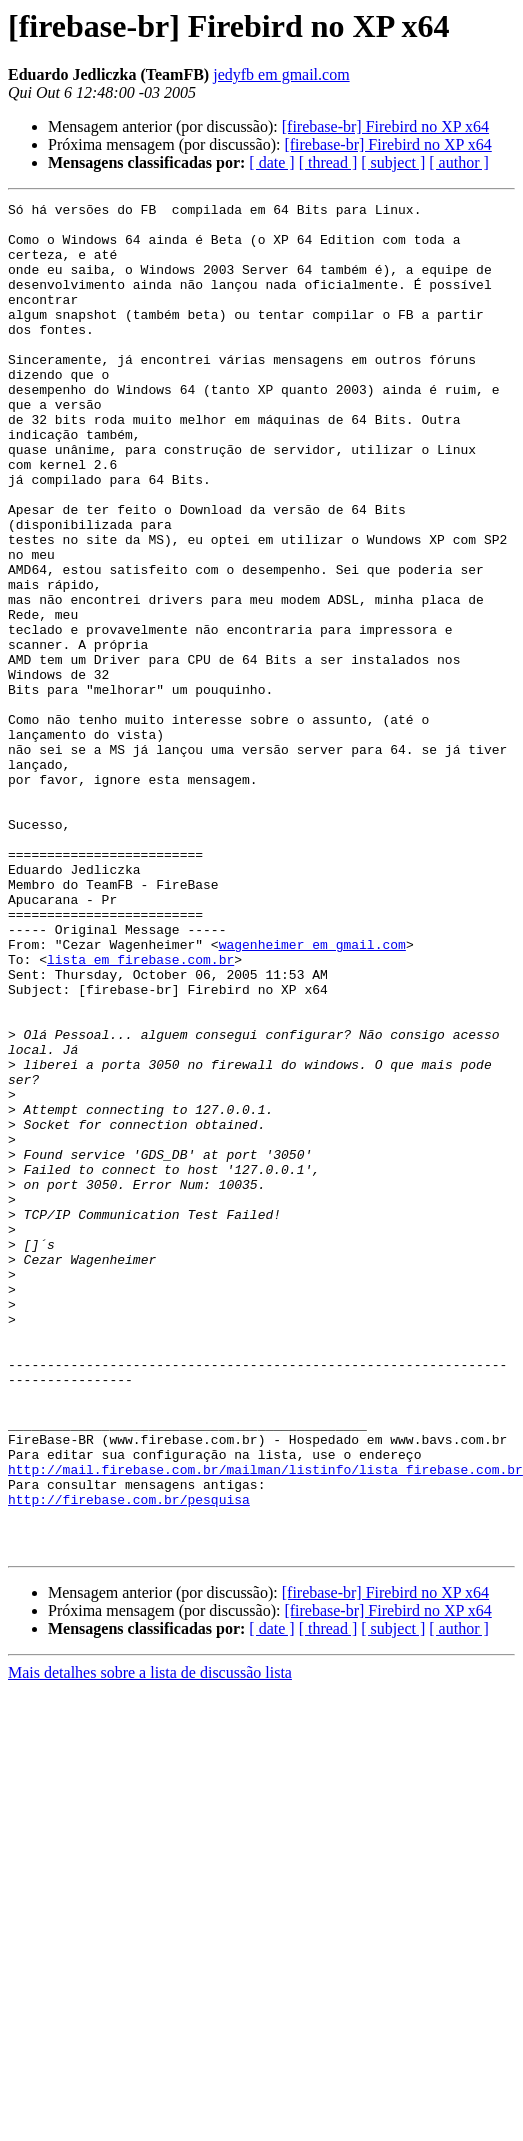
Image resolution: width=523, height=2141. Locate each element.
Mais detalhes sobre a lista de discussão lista (150, 1924)
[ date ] (271, 162)
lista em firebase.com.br (140, 1112)
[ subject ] (393, 162)
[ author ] (459, 162)
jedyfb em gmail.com (281, 74)
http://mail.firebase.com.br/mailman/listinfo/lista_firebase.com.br (265, 1724)
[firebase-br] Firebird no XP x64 (385, 126)
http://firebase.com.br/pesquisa (394, 1742)
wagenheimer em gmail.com (312, 1094)
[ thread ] (328, 162)
